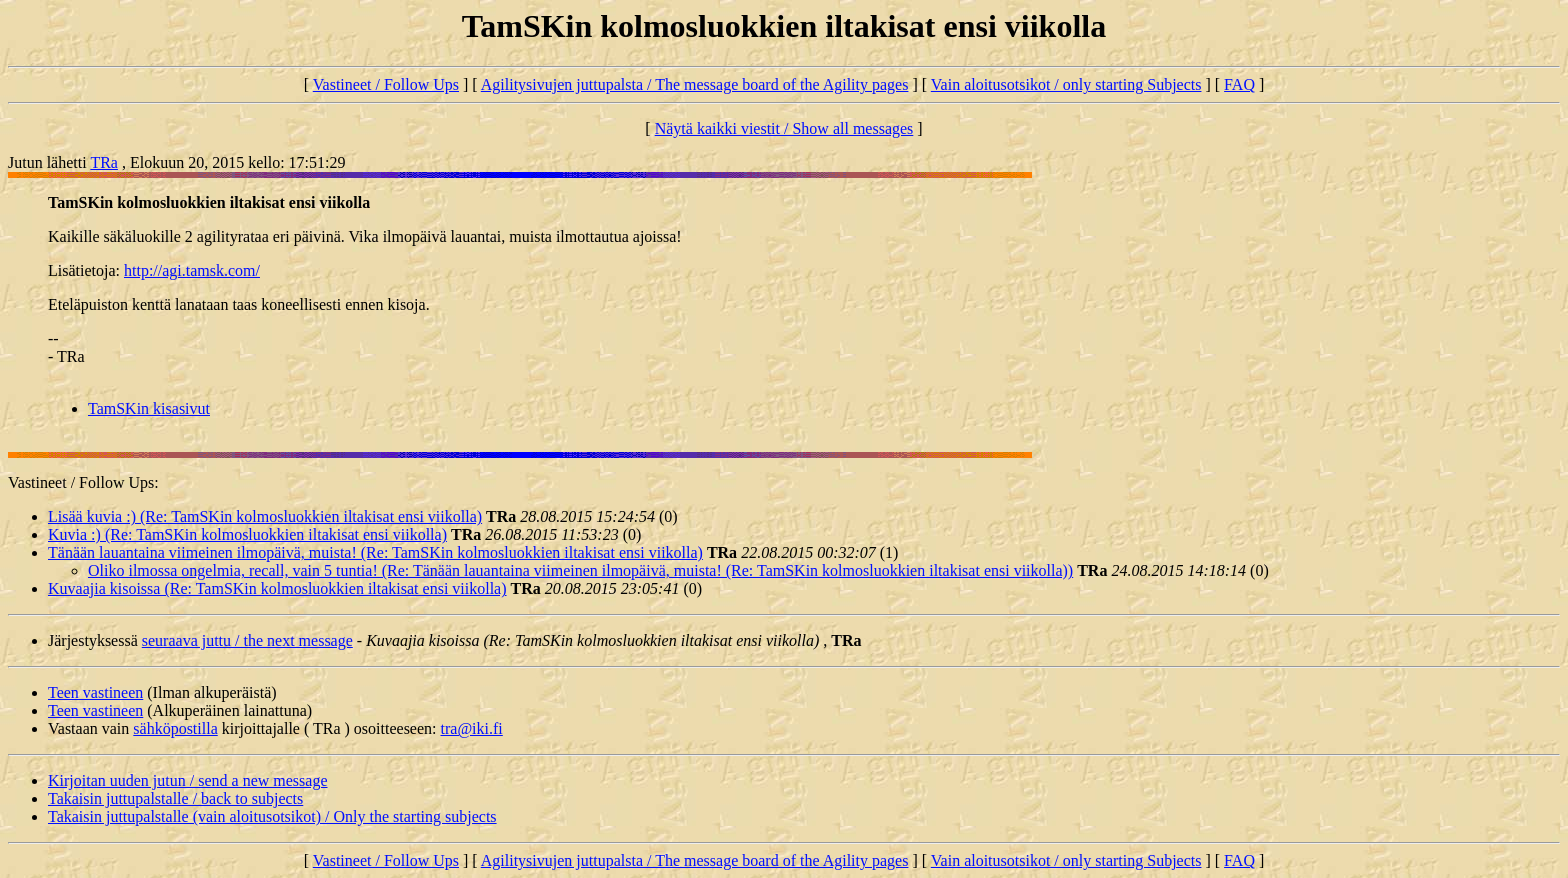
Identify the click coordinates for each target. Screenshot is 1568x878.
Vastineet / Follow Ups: (83, 482)
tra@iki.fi (472, 728)
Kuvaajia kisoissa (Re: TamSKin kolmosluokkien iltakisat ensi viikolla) (277, 588)
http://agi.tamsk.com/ (192, 270)
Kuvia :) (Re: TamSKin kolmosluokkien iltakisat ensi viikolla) (247, 534)
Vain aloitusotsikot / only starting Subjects (1066, 84)
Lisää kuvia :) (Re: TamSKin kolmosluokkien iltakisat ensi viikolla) (265, 516)
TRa (104, 162)
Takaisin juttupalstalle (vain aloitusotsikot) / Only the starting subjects (272, 816)
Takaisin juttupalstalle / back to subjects (175, 798)
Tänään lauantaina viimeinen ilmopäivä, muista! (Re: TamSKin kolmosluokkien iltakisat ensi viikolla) (375, 552)
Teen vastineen (95, 692)
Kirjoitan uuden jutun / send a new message (188, 780)
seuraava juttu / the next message (247, 640)
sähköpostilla (175, 728)
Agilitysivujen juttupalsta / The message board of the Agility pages (695, 84)
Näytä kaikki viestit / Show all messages (784, 128)
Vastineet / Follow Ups (386, 84)
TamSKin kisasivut (149, 408)
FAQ (1239, 84)
